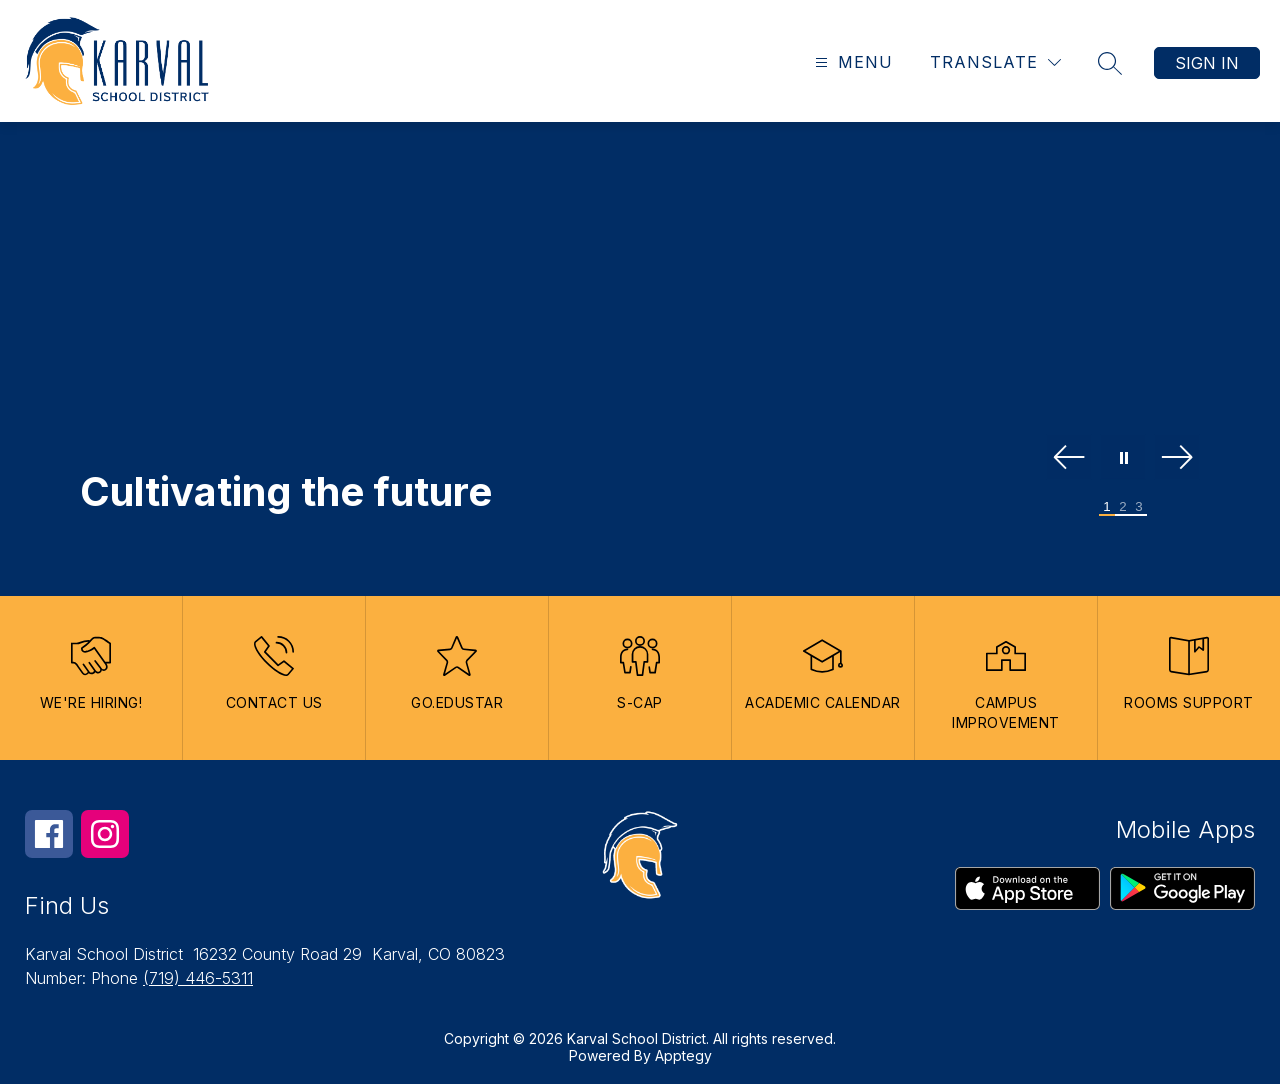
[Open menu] (851, 62)
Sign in (1207, 63)
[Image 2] (1123, 507)
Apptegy (683, 1055)
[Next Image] (1177, 458)
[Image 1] (1107, 507)
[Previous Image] (1069, 458)
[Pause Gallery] (1123, 458)
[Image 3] (1139, 507)
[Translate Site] (995, 62)
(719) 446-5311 (198, 978)
